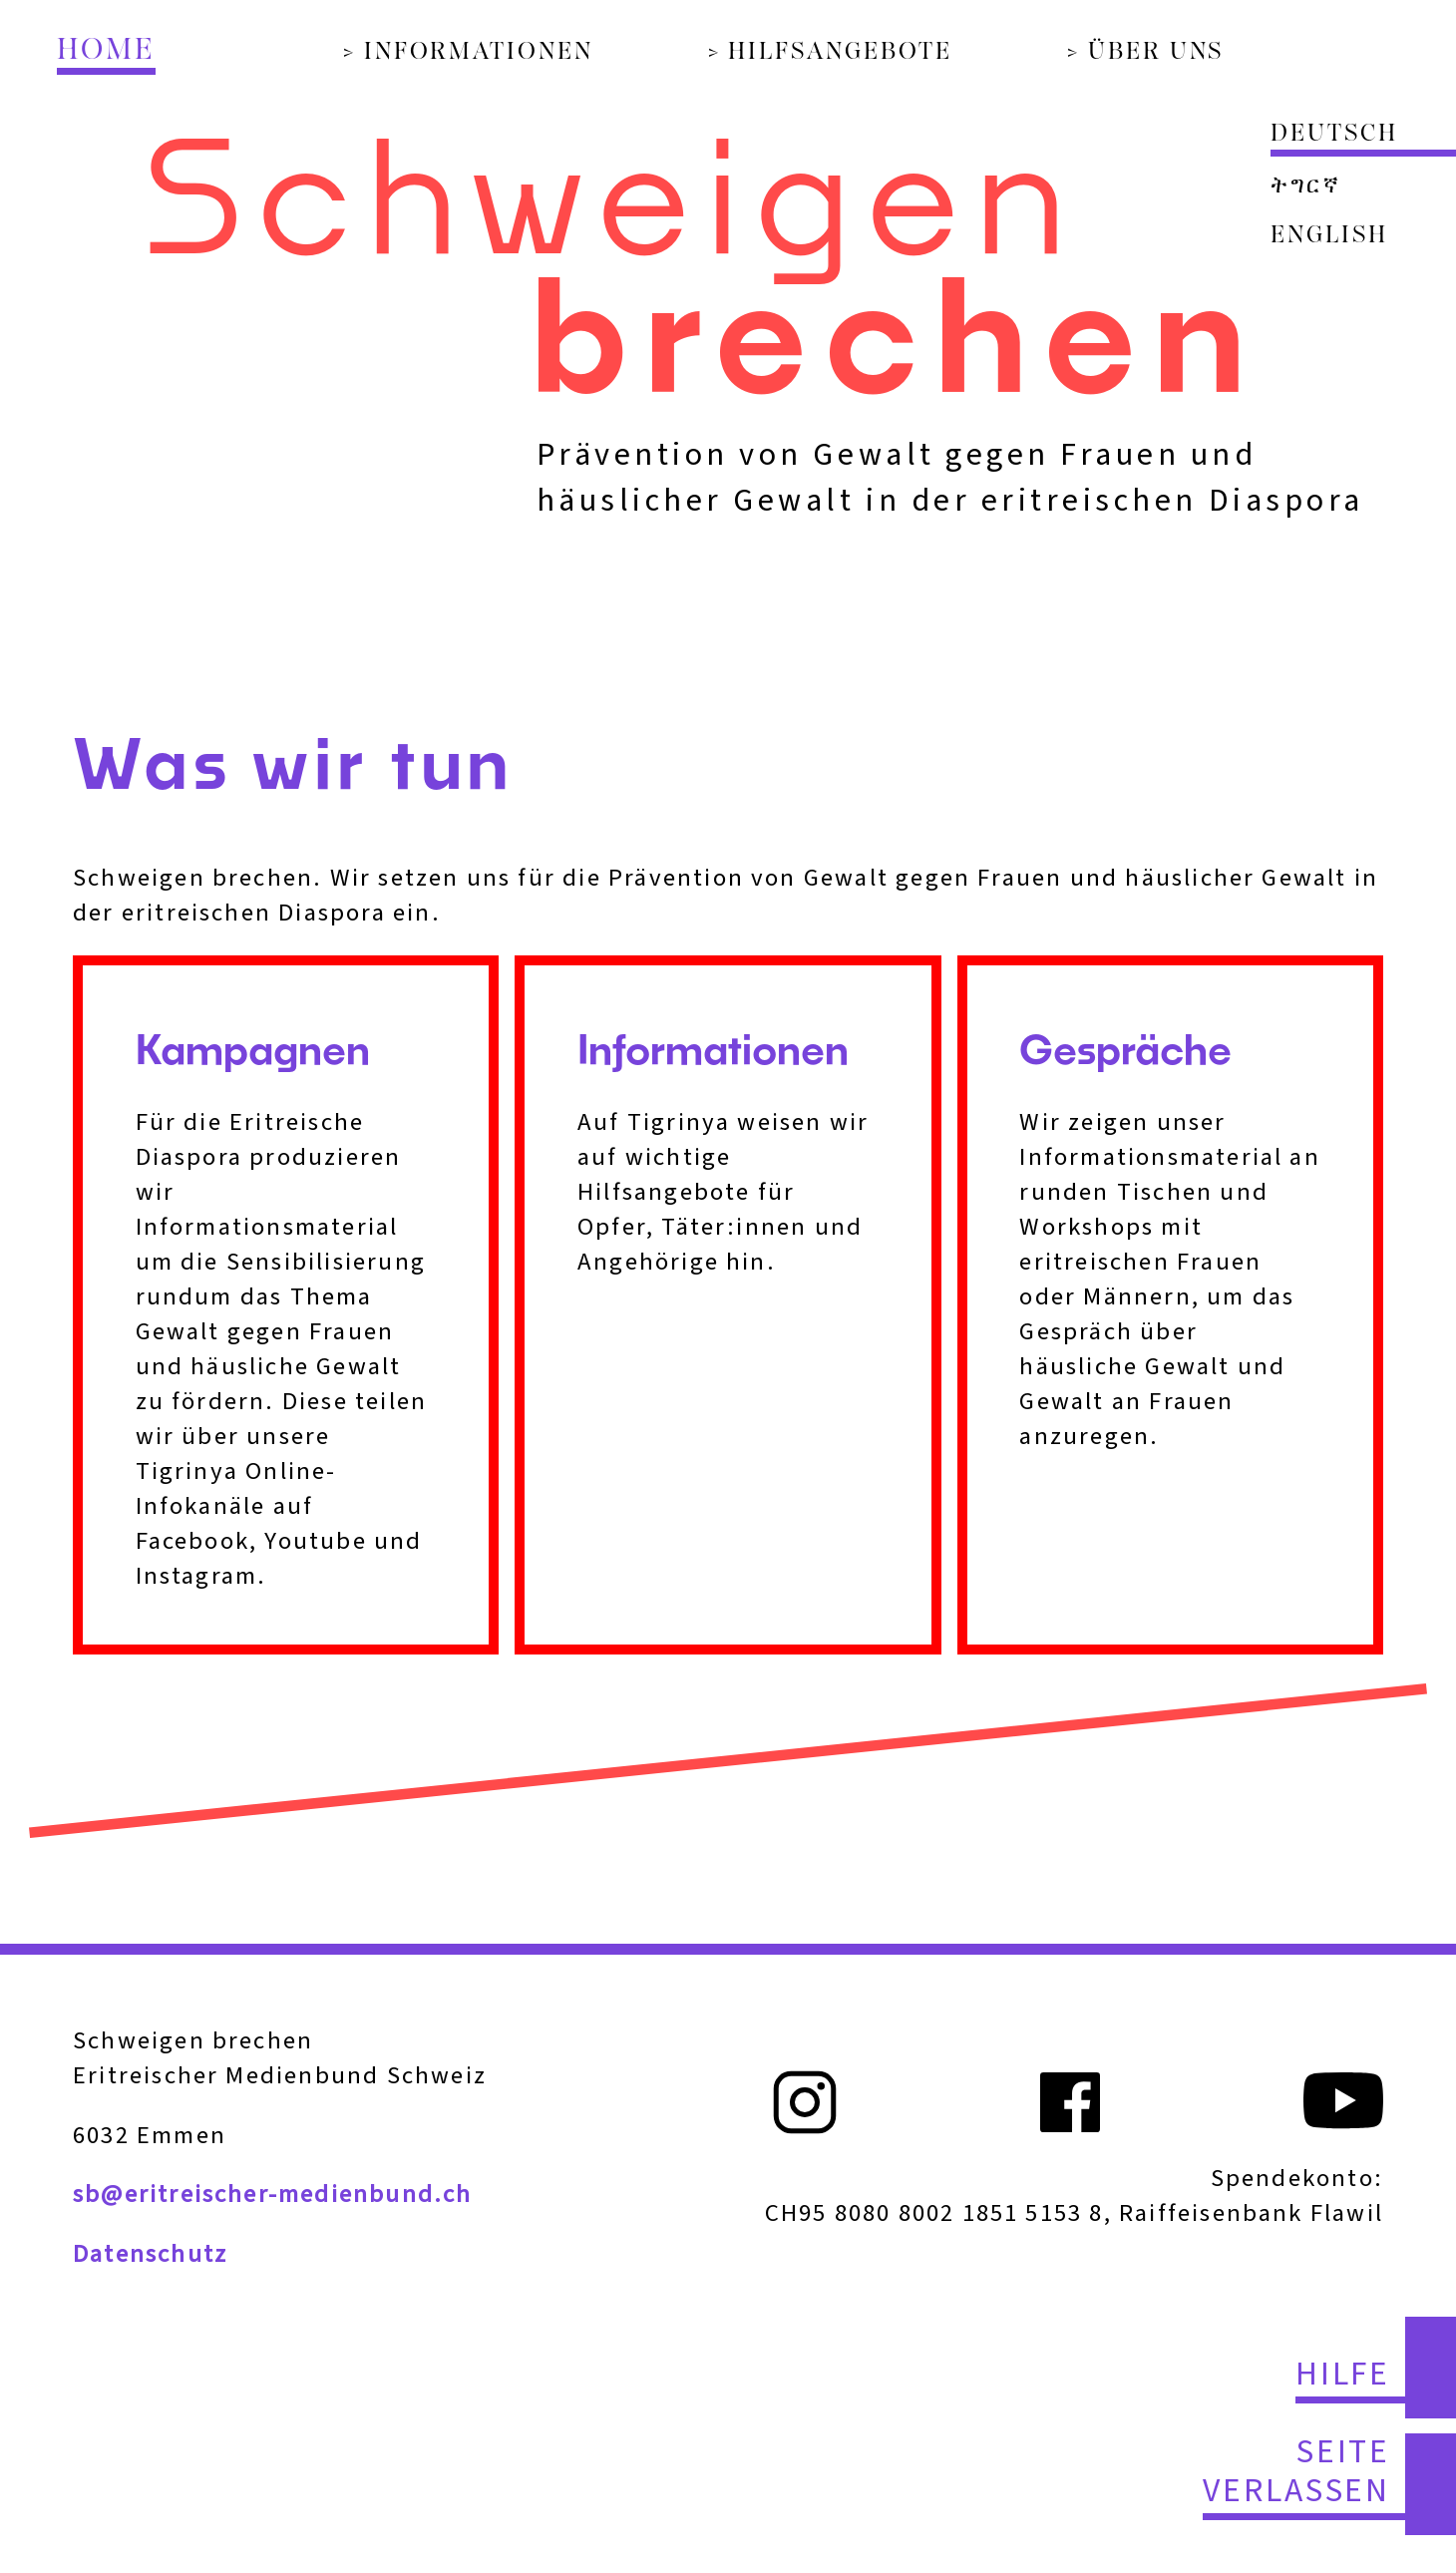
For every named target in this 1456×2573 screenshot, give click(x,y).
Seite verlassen (1296, 2473)
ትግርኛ (1306, 186)
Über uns (1156, 53)
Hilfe (1343, 2376)
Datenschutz (150, 2254)
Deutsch (1334, 135)
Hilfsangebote (840, 53)
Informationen (478, 53)
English (1329, 236)
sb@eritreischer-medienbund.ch (273, 2194)
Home (106, 51)
